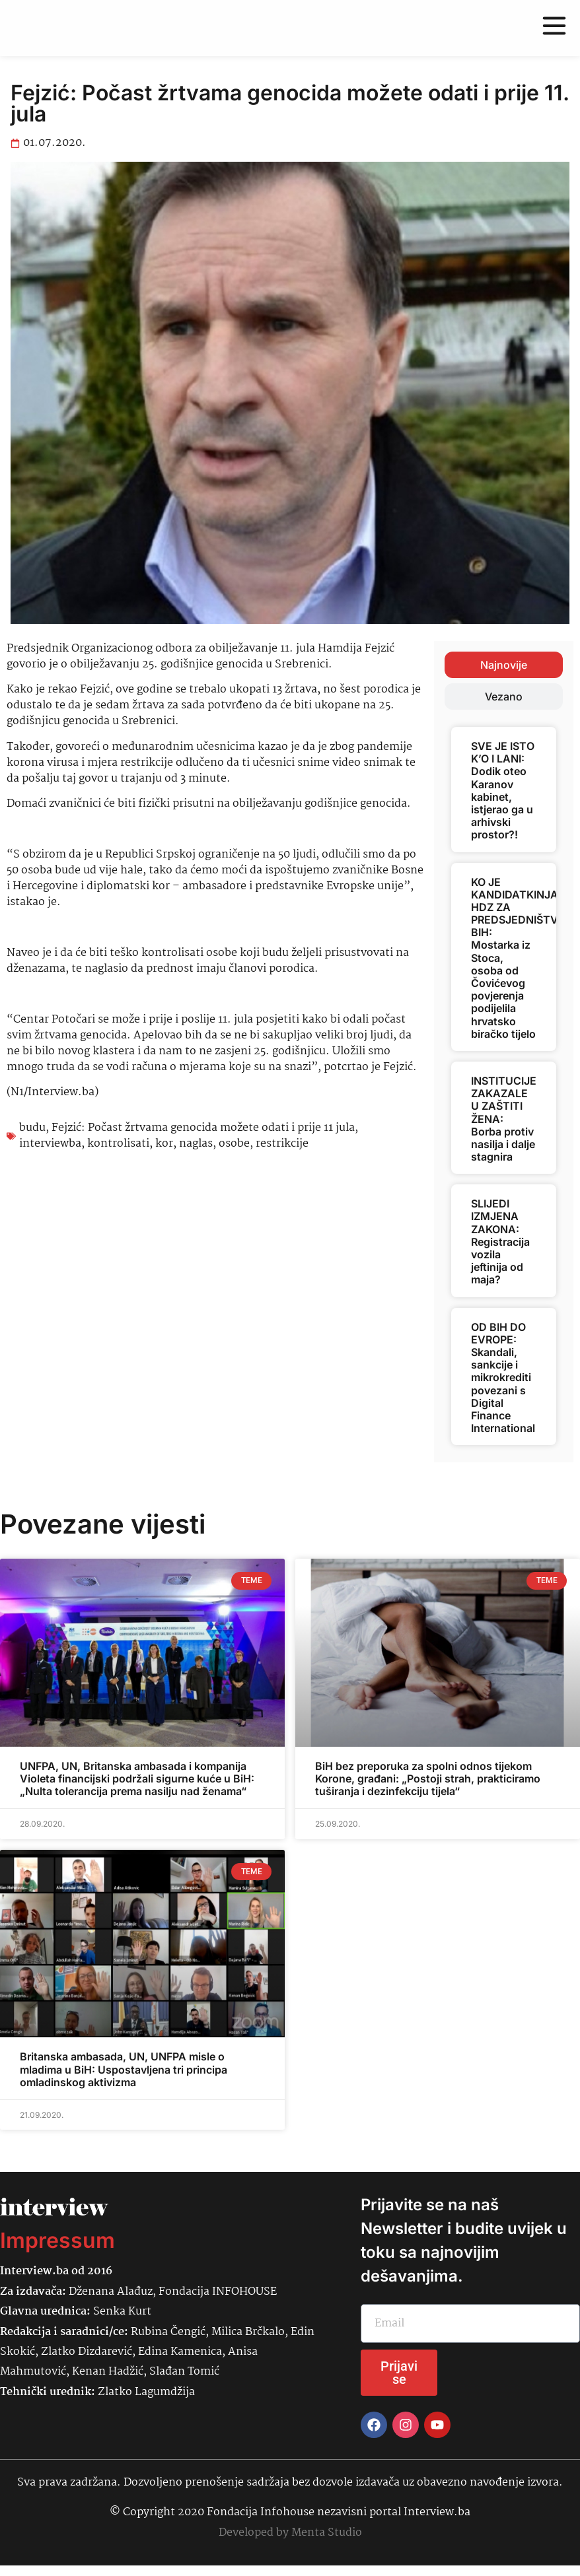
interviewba (50, 1144)
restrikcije (282, 1144)
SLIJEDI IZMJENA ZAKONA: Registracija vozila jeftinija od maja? (500, 1241)
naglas (196, 1144)
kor (164, 1144)
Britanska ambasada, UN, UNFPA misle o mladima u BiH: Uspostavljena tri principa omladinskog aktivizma (123, 2069)
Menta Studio (326, 2533)
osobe (234, 1144)
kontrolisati (118, 1144)
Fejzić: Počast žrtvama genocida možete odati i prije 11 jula (203, 1128)
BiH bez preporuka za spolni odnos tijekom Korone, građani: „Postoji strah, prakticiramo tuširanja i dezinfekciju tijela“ (427, 1778)
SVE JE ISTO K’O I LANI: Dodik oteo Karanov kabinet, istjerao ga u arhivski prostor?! (502, 790)
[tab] (504, 665)
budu (32, 1128)
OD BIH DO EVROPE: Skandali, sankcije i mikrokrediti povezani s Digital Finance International (503, 1377)
